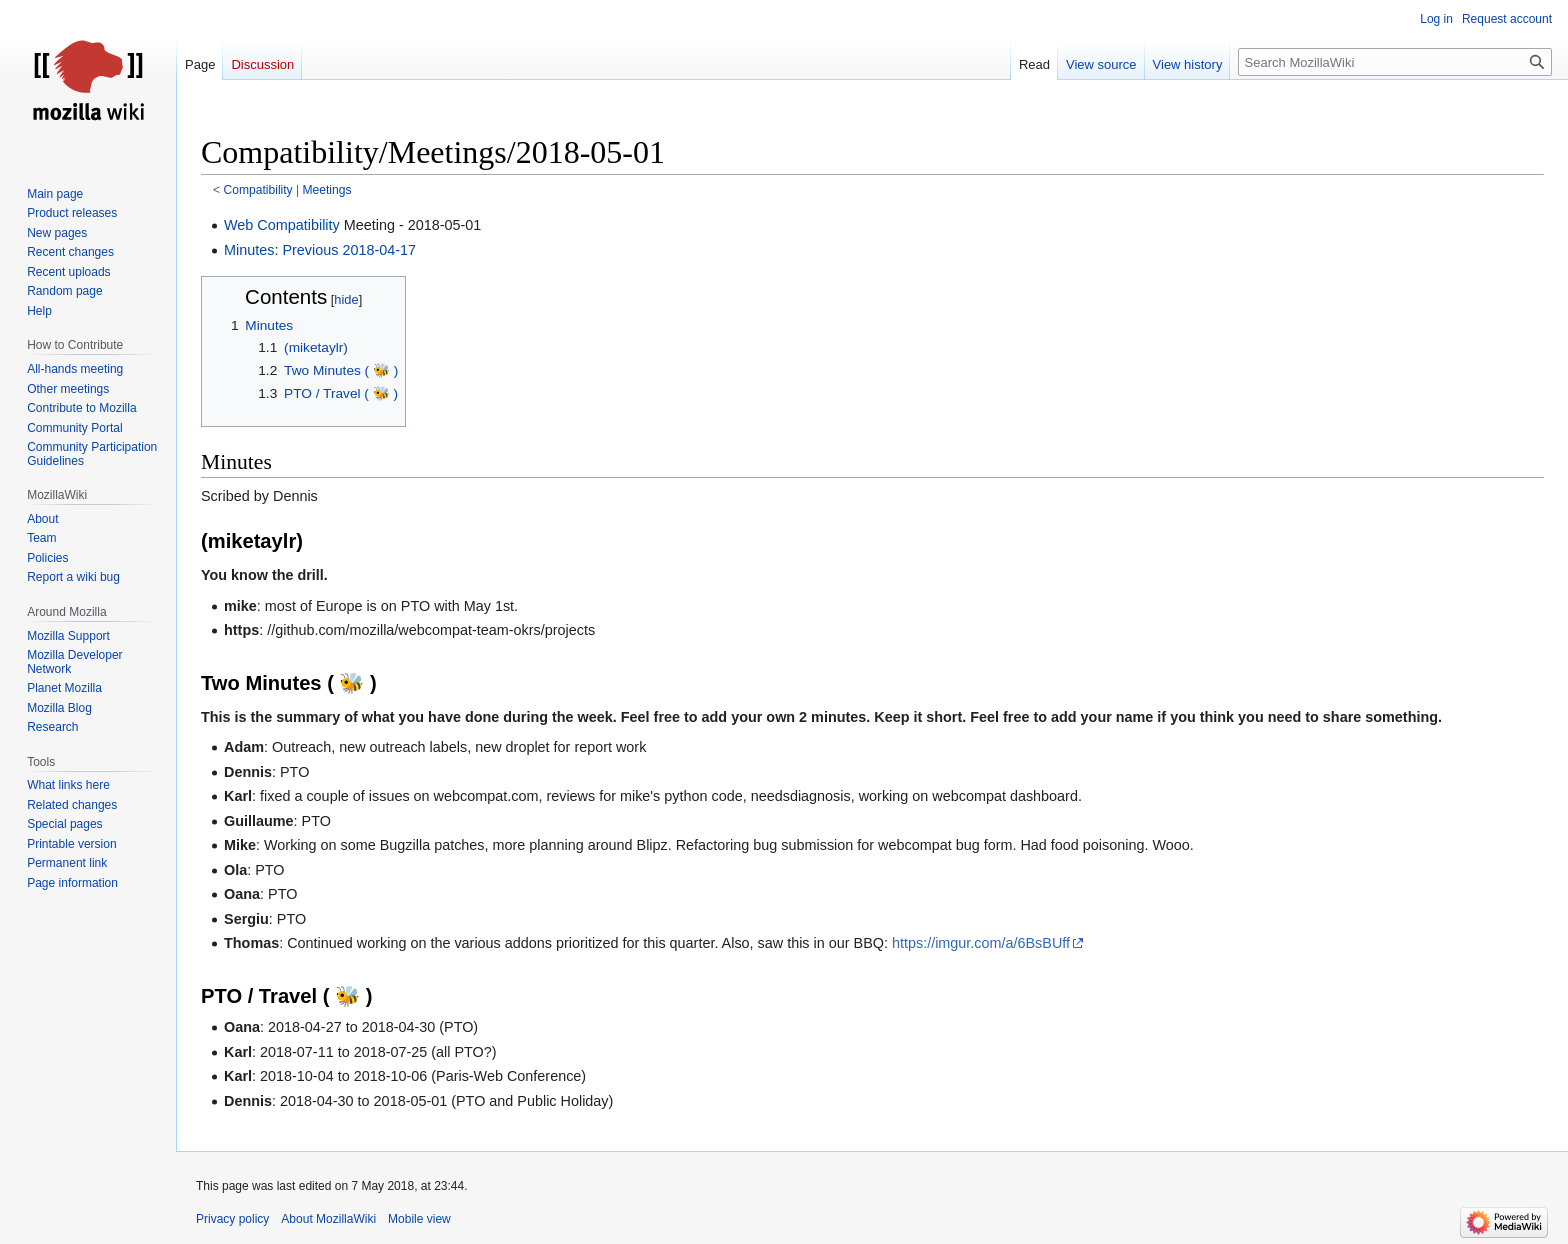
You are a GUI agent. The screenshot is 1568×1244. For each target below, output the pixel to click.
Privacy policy (232, 1219)
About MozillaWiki (328, 1219)
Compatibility (258, 190)
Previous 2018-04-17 (349, 250)
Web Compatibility (282, 225)
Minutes (249, 250)
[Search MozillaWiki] (1395, 62)
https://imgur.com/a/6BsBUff (981, 943)
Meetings (327, 190)
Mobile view (419, 1219)
